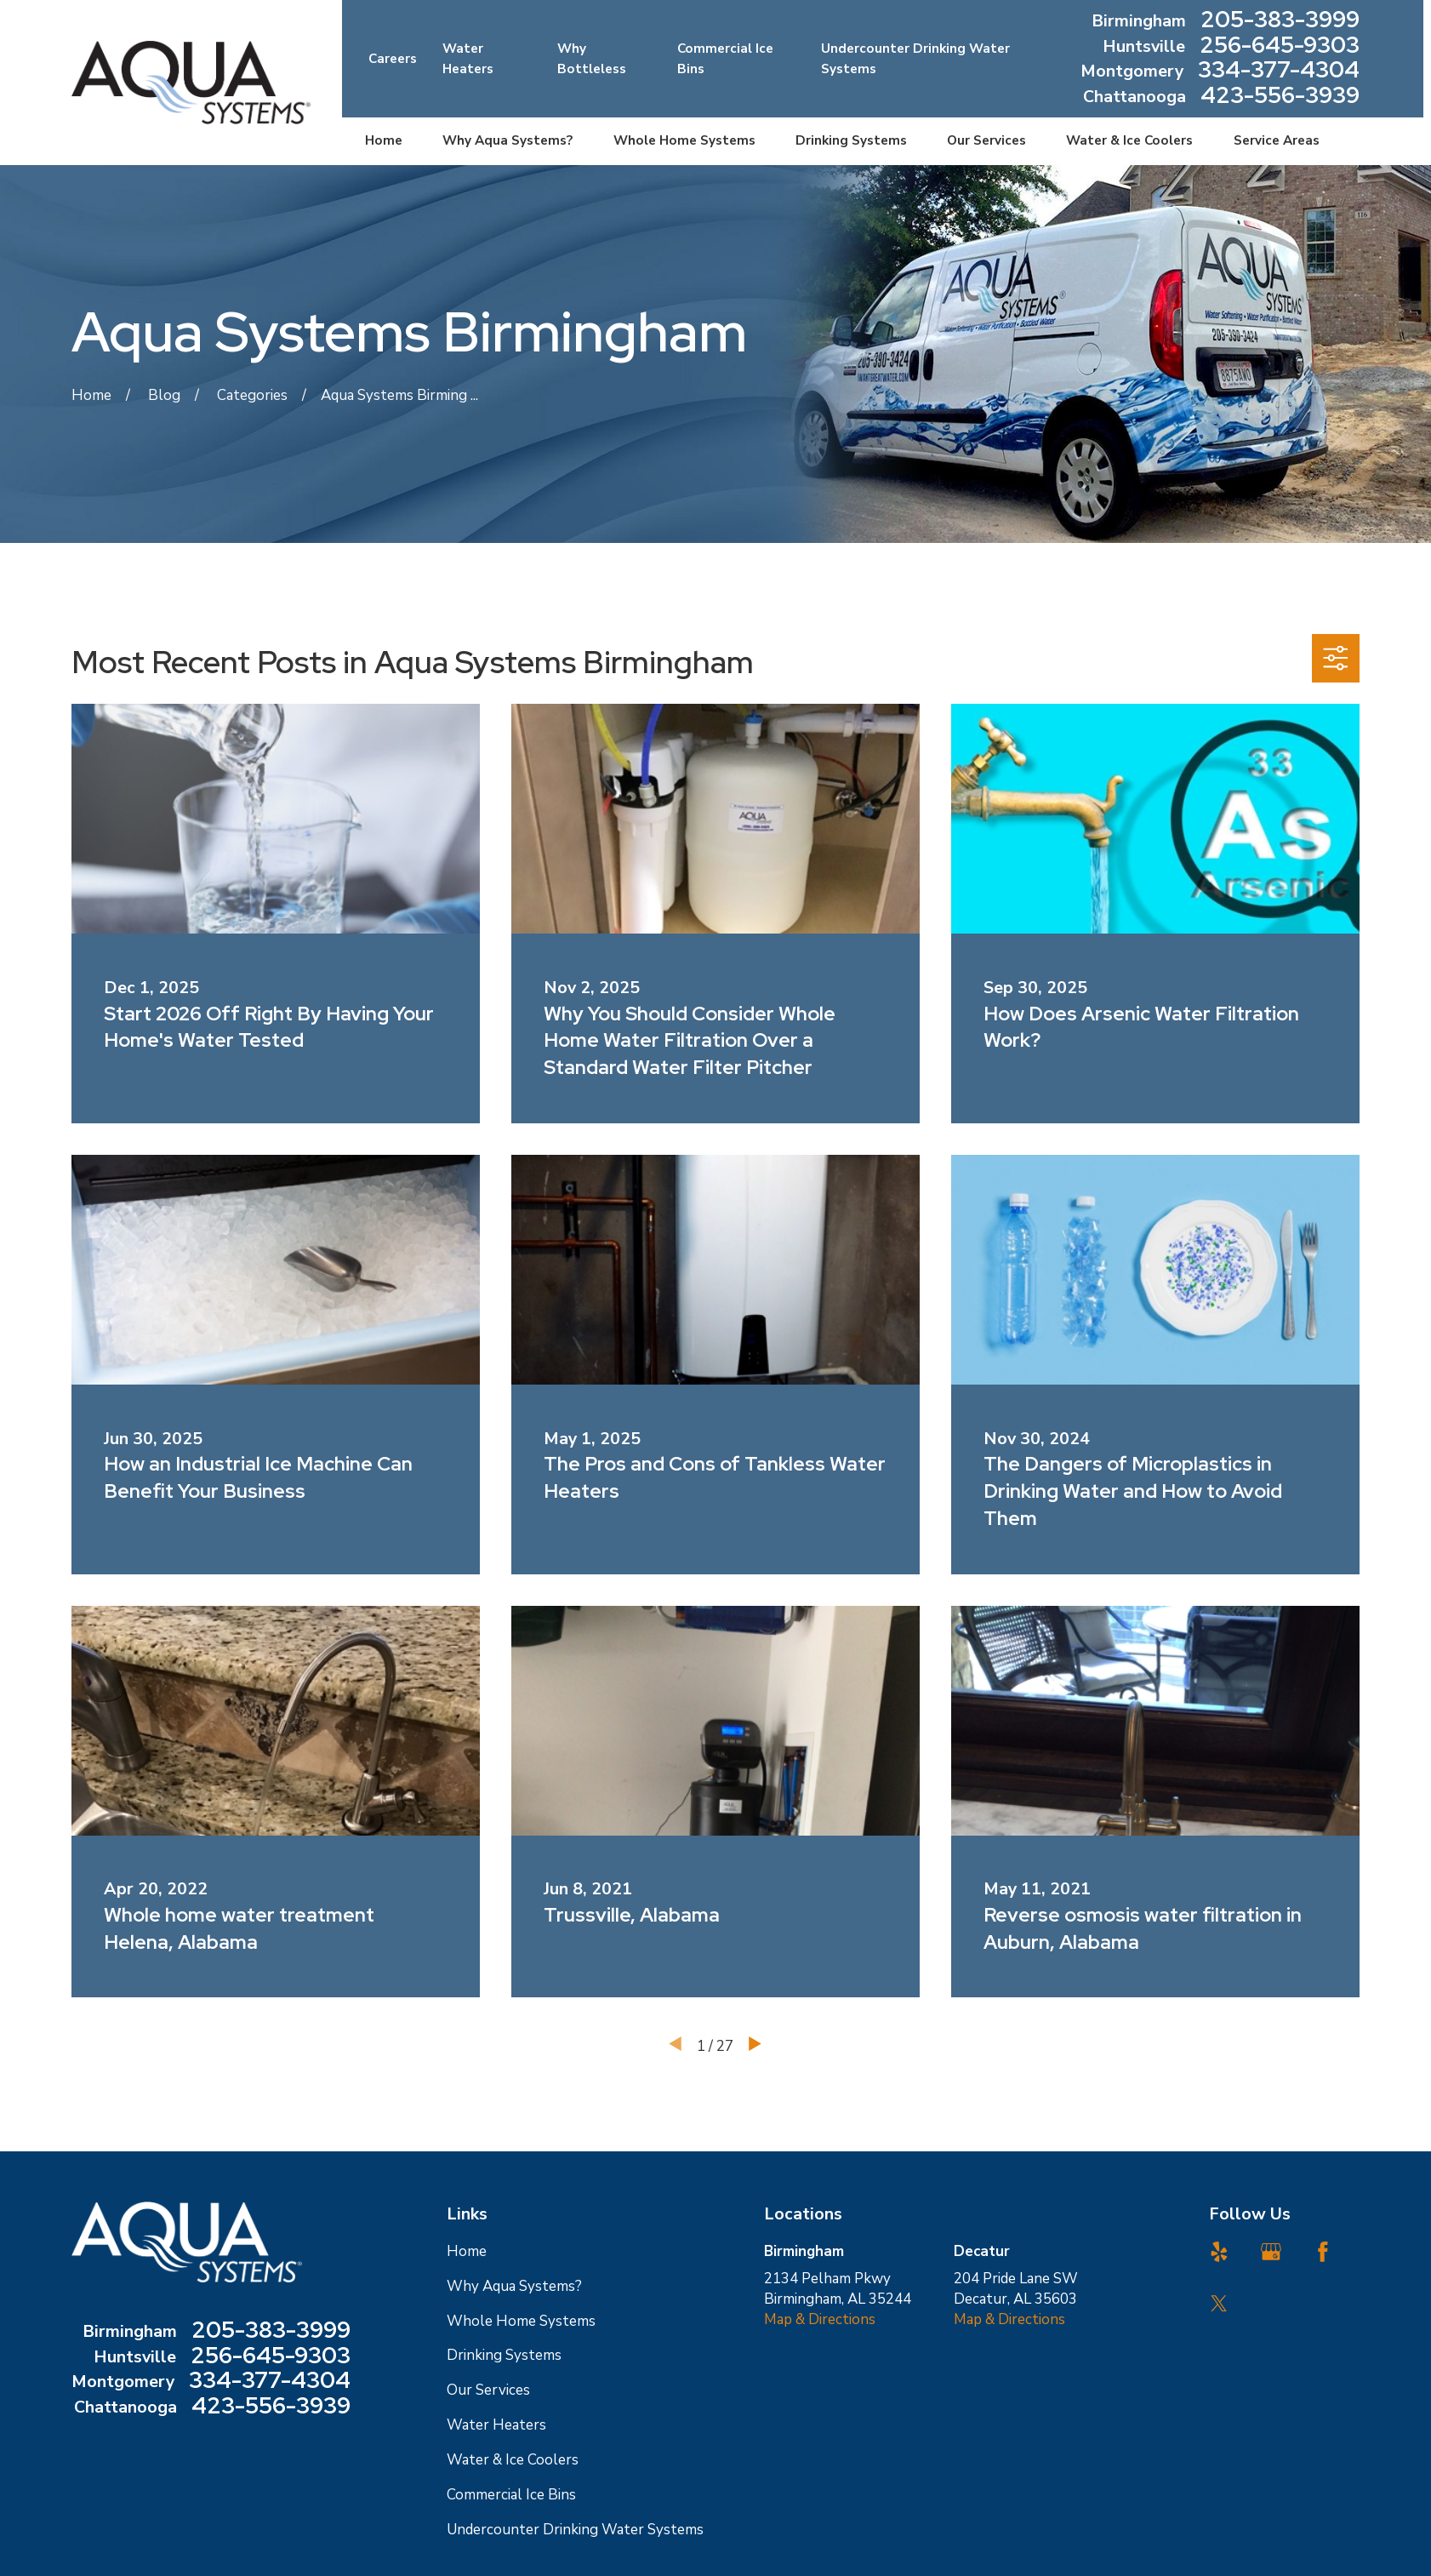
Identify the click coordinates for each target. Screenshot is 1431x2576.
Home (467, 2251)
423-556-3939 (1280, 97)
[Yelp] (1219, 2252)
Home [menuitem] (383, 140)
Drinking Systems (504, 2355)
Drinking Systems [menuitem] (851, 140)
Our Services (488, 2390)
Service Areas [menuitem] (1277, 140)
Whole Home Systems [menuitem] (684, 140)
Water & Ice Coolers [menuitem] (1129, 140)
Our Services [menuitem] (986, 140)
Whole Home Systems (521, 2321)
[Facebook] (1323, 2252)
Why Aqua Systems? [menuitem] (507, 140)
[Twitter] (1219, 2303)
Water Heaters (496, 2425)
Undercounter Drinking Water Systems (575, 2529)
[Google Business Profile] (1271, 2252)
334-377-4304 (1279, 71)
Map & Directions (819, 2319)
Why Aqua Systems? (514, 2286)
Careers (392, 58)
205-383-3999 (1280, 21)
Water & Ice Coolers (513, 2460)
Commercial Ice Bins (511, 2495)
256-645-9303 (1280, 47)
